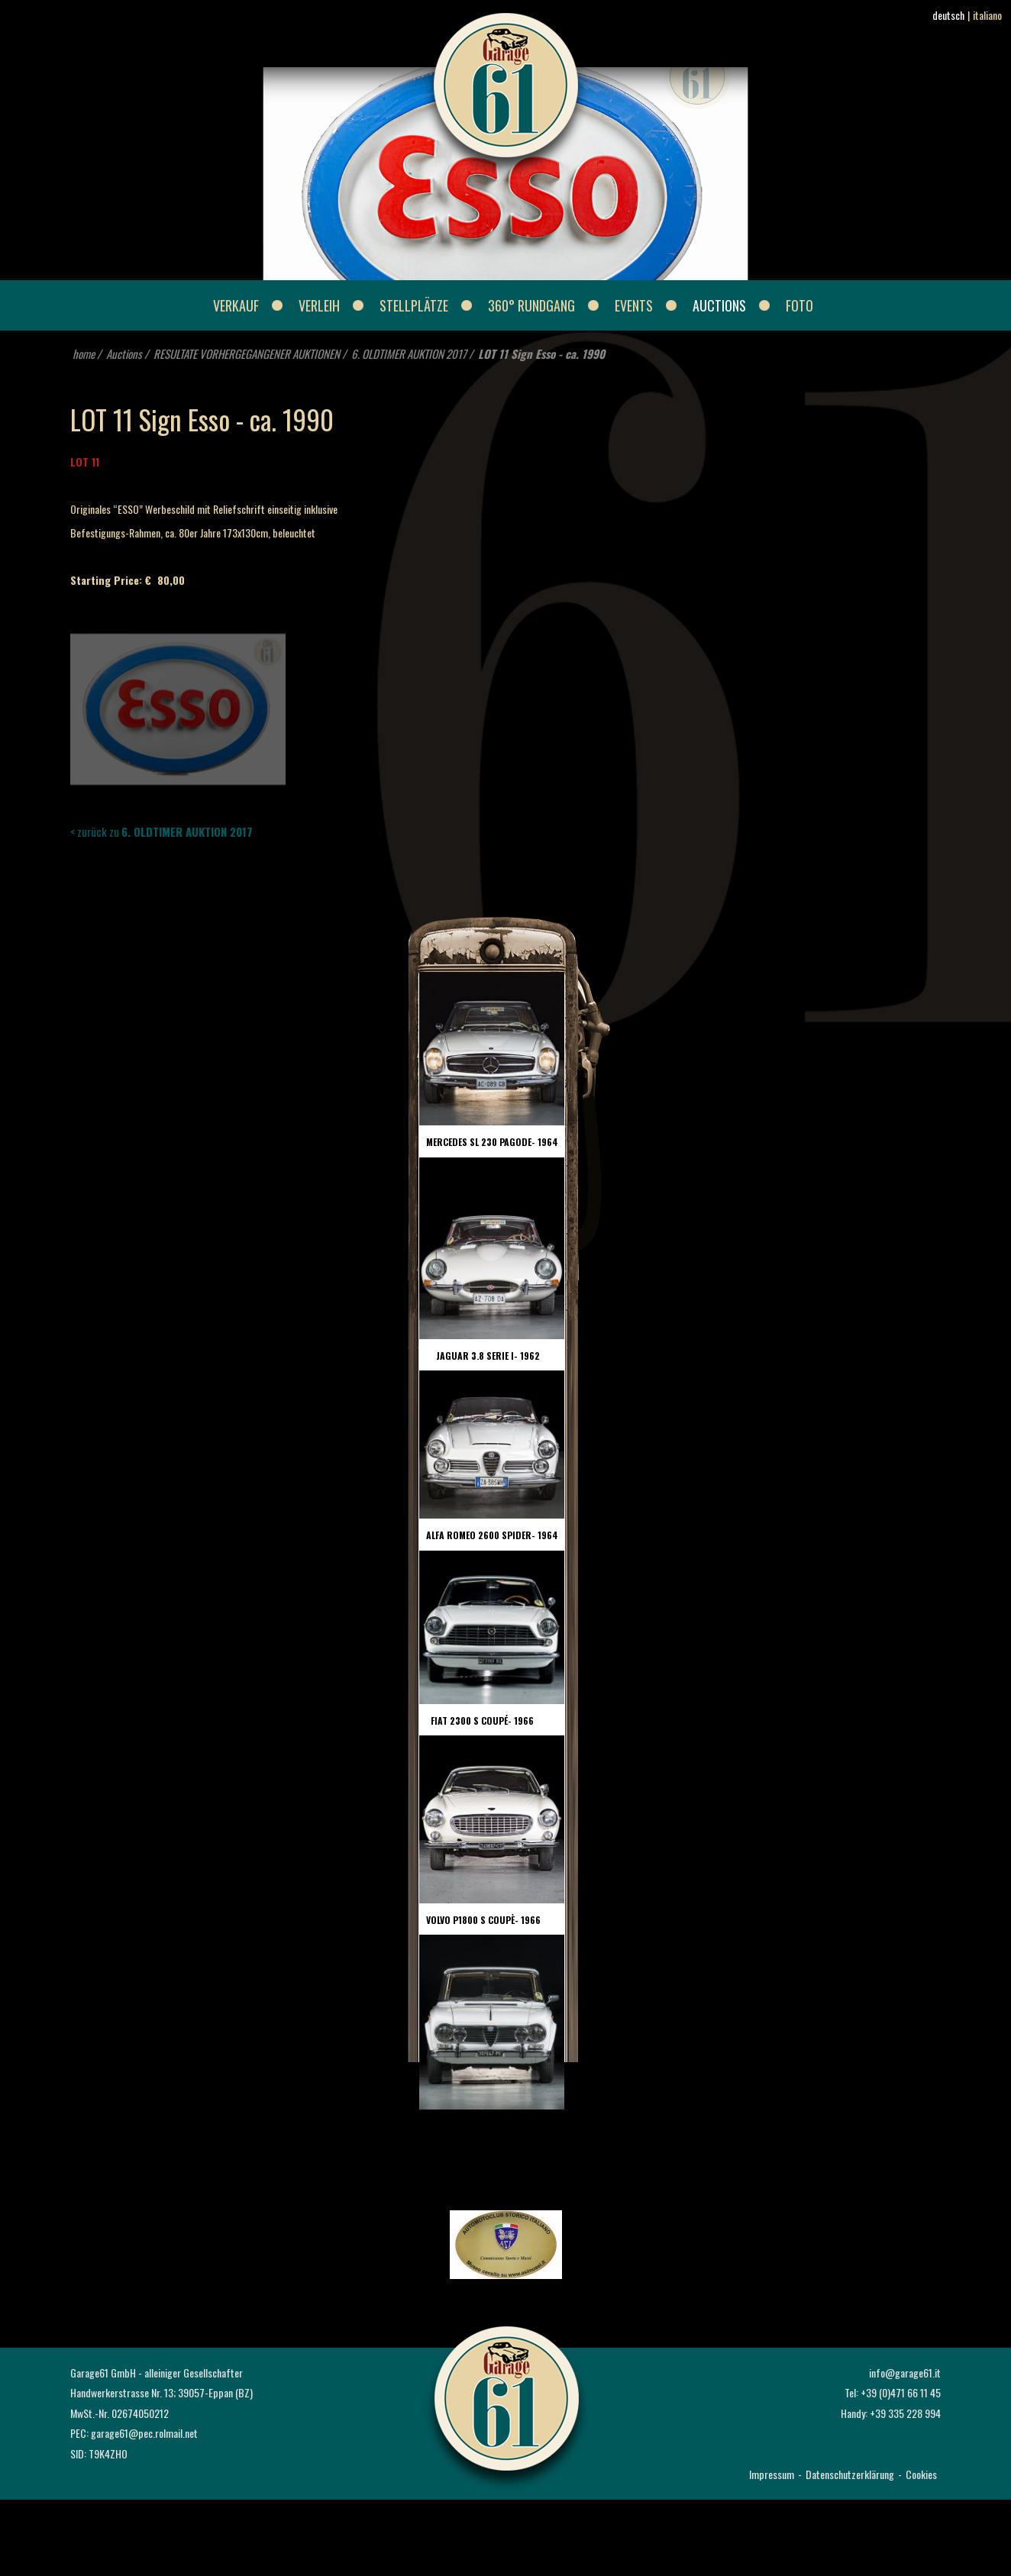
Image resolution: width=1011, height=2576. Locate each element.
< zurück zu (161, 831)
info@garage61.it (905, 2373)
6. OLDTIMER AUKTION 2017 (409, 353)
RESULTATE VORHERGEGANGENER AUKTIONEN (246, 353)
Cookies (921, 2474)
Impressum (771, 2474)
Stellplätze (414, 305)
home (84, 353)
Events (634, 305)
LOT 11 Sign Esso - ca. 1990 (541, 353)
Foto (799, 305)
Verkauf (236, 305)
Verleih (319, 305)
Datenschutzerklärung (850, 2474)
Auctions (719, 305)
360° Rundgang (531, 305)
